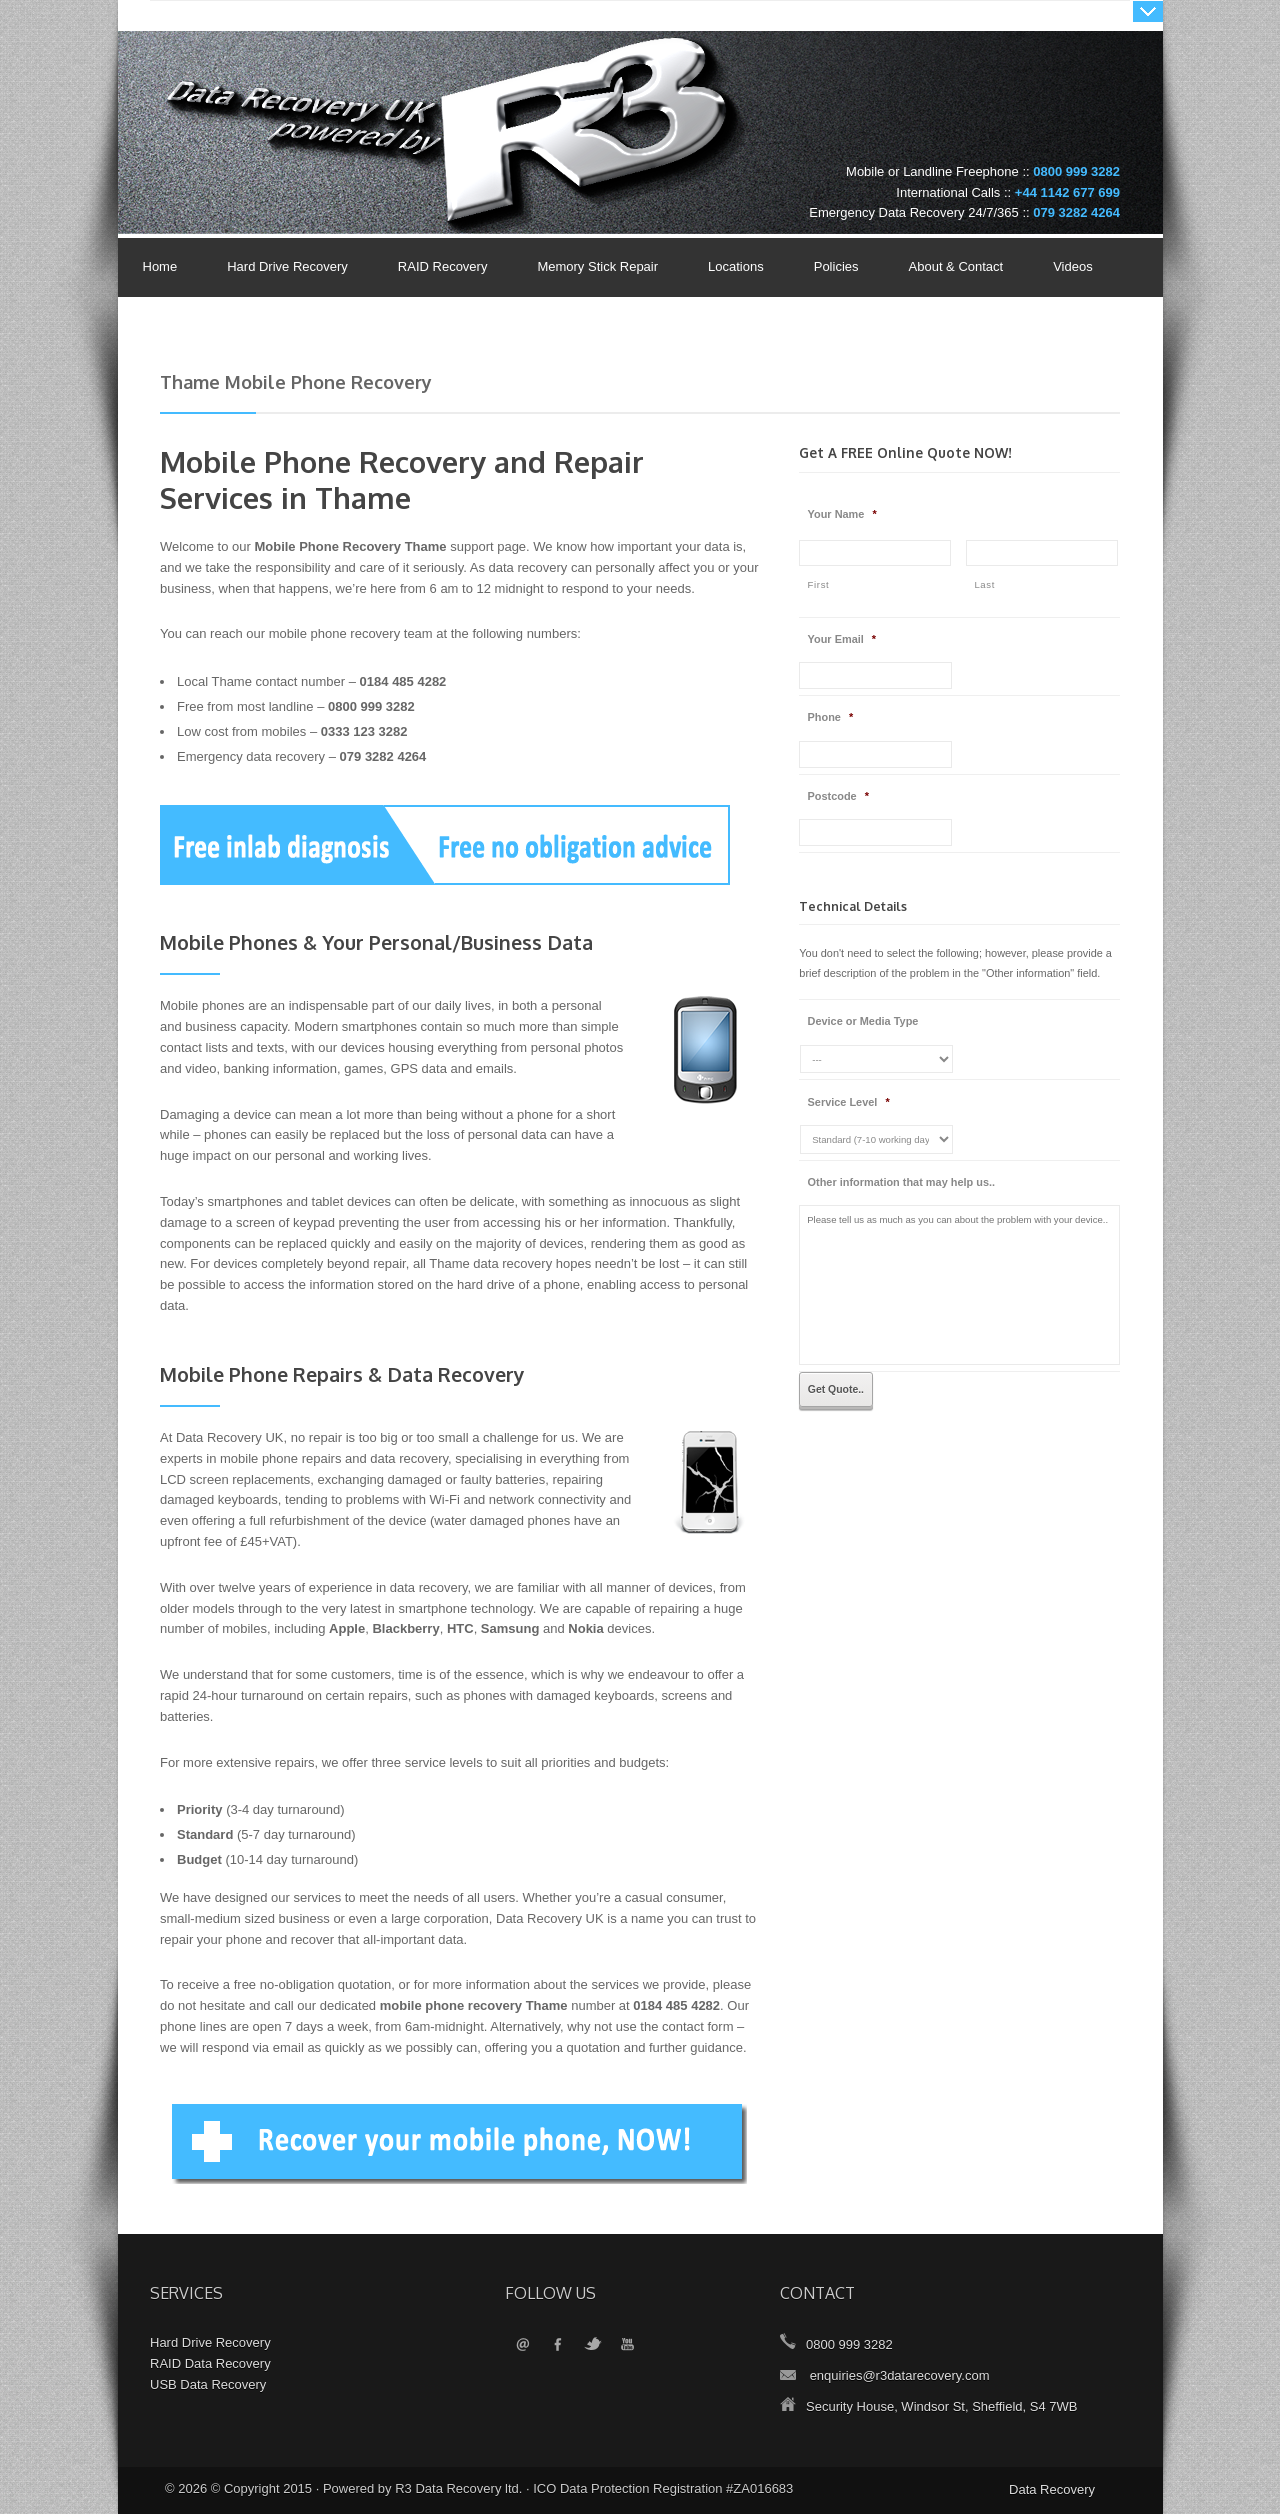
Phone (831, 717)
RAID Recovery (443, 266)
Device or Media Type (863, 1021)
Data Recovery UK (315, 93)
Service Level (849, 1102)
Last (984, 584)
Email (522, 2345)
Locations (736, 266)
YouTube (627, 2345)
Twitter (592, 2345)
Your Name (842, 514)
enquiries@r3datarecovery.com (900, 2375)
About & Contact (951, 268)
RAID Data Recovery (210, 2363)
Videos (1073, 266)
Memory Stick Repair (597, 266)
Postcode (838, 796)
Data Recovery (1052, 2489)
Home (160, 266)
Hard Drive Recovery (287, 266)
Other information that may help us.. (902, 1182)
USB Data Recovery (208, 2384)
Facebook (557, 2345)
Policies (831, 268)
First (819, 584)
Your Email (842, 639)
